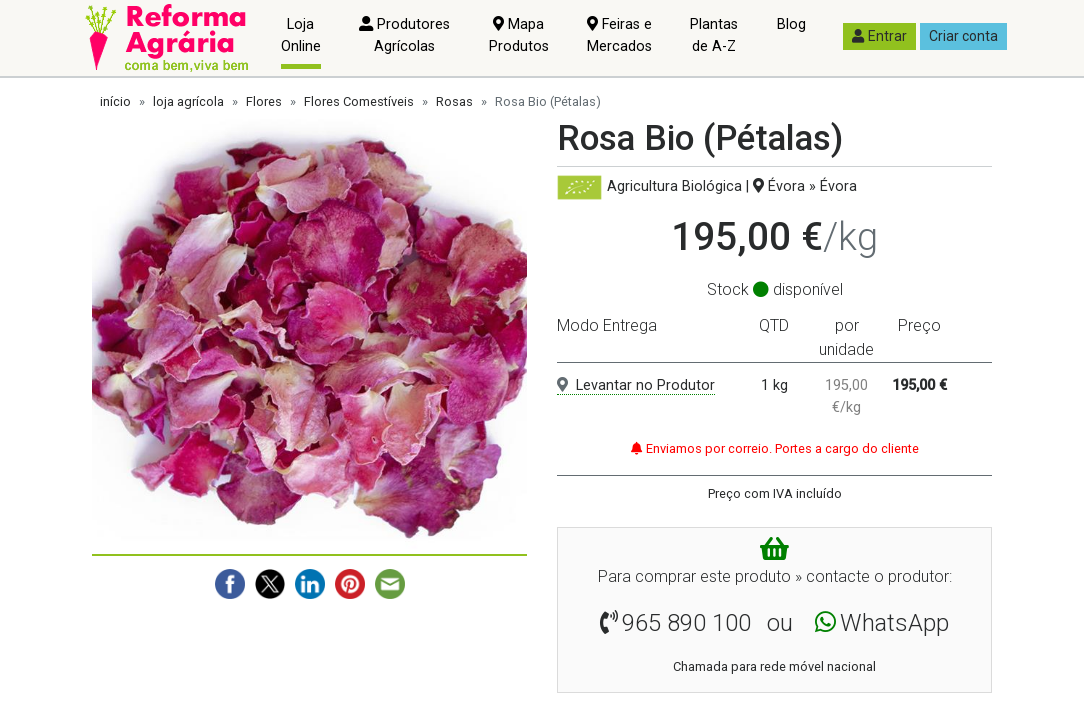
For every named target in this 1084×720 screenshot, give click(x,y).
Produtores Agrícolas (404, 35)
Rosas (454, 101)
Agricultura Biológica (674, 186)
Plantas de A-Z (714, 35)
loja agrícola (188, 101)
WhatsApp (894, 623)
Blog (791, 24)
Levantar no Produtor (636, 385)
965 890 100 (686, 623)
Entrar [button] (879, 36)
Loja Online (301, 35)
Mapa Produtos (519, 35)
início (115, 101)
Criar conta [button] (963, 36)
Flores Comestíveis (359, 101)
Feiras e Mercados (619, 35)
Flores (264, 101)
